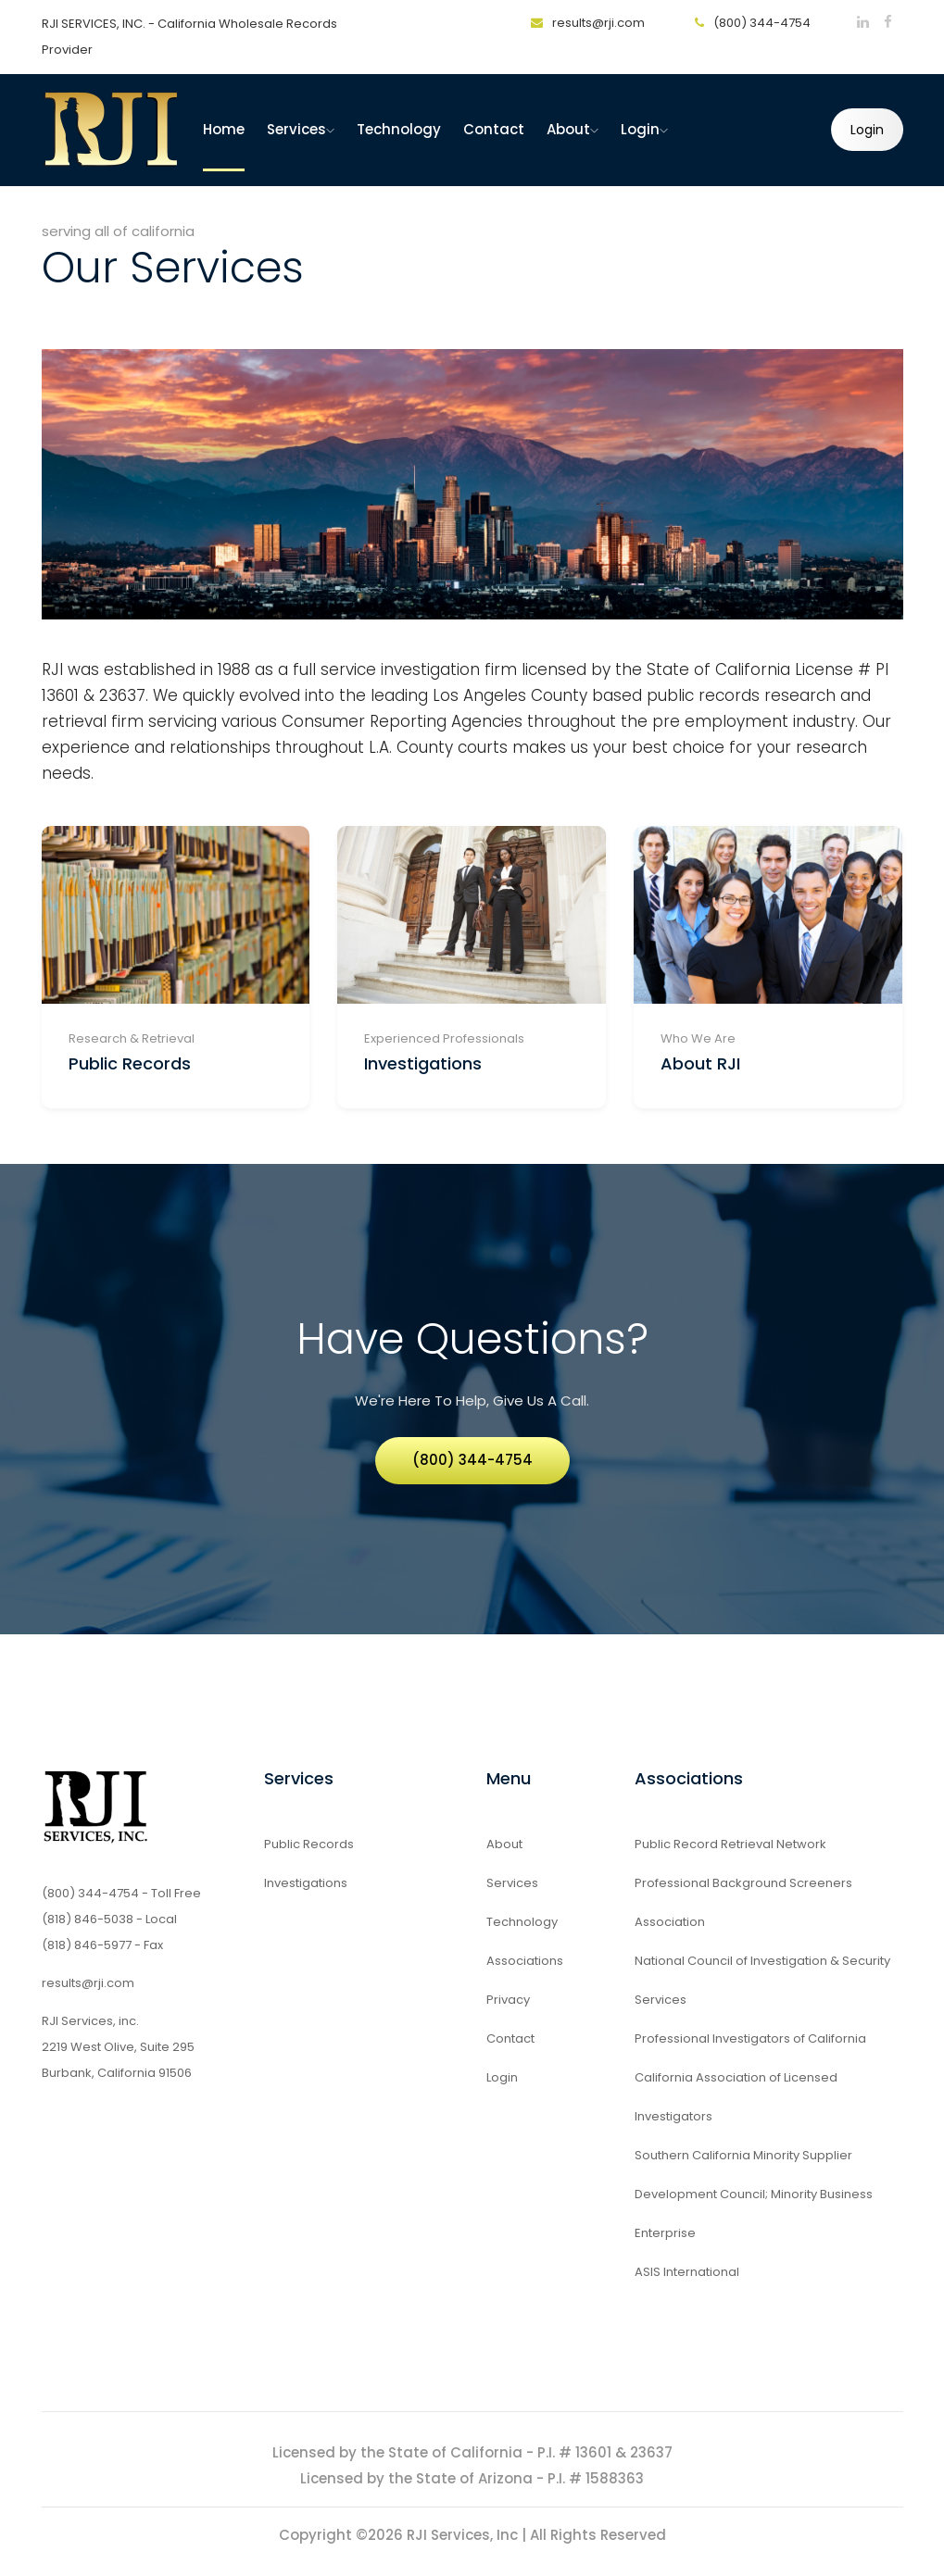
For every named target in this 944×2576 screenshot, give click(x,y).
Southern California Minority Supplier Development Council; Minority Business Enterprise (754, 2194)
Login (644, 129)
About (572, 129)
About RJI (700, 1063)
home (224, 129)
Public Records (130, 1063)
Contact (493, 129)
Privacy (508, 1999)
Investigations (423, 1063)
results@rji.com (588, 22)
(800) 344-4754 (753, 22)
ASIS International (687, 2272)
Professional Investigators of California (750, 2038)
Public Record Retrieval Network (730, 1844)
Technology (399, 129)
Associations (524, 1961)
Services (300, 129)
